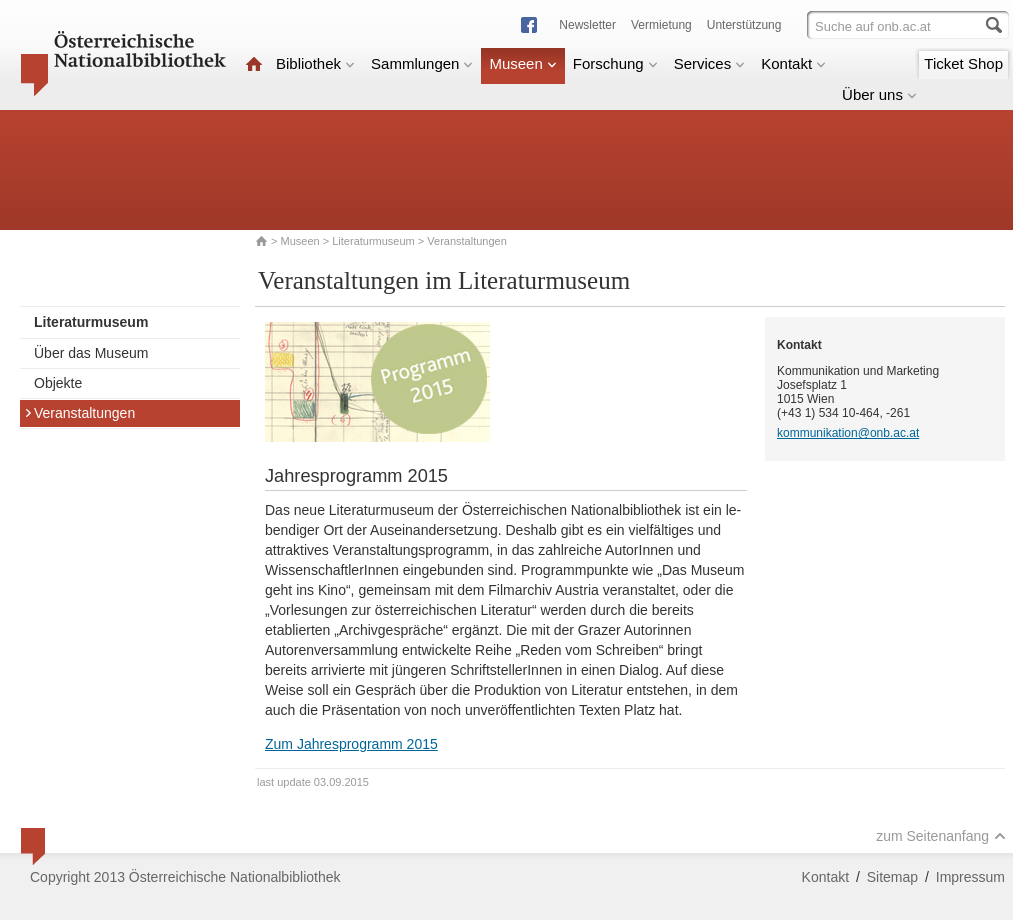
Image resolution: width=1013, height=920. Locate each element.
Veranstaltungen (79, 413)
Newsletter (587, 25)
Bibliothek (315, 63)
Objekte (58, 383)
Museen (522, 63)
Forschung (615, 63)
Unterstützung (744, 25)
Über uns (879, 94)
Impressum (970, 877)
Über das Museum (91, 353)
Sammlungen (422, 63)
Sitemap (892, 877)
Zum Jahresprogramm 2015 (351, 744)
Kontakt (793, 63)
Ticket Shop (963, 63)
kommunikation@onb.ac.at (848, 433)
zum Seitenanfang (941, 836)
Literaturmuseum (375, 241)
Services (710, 63)
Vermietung (661, 25)
